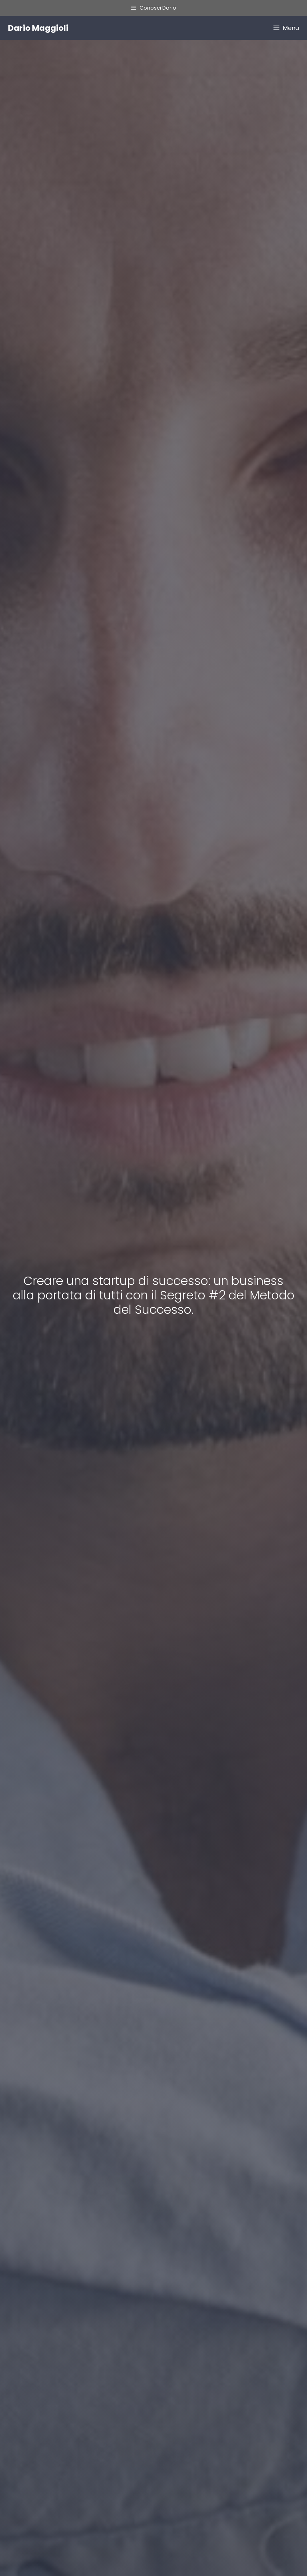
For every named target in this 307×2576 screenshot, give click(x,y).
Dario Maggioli (38, 28)
